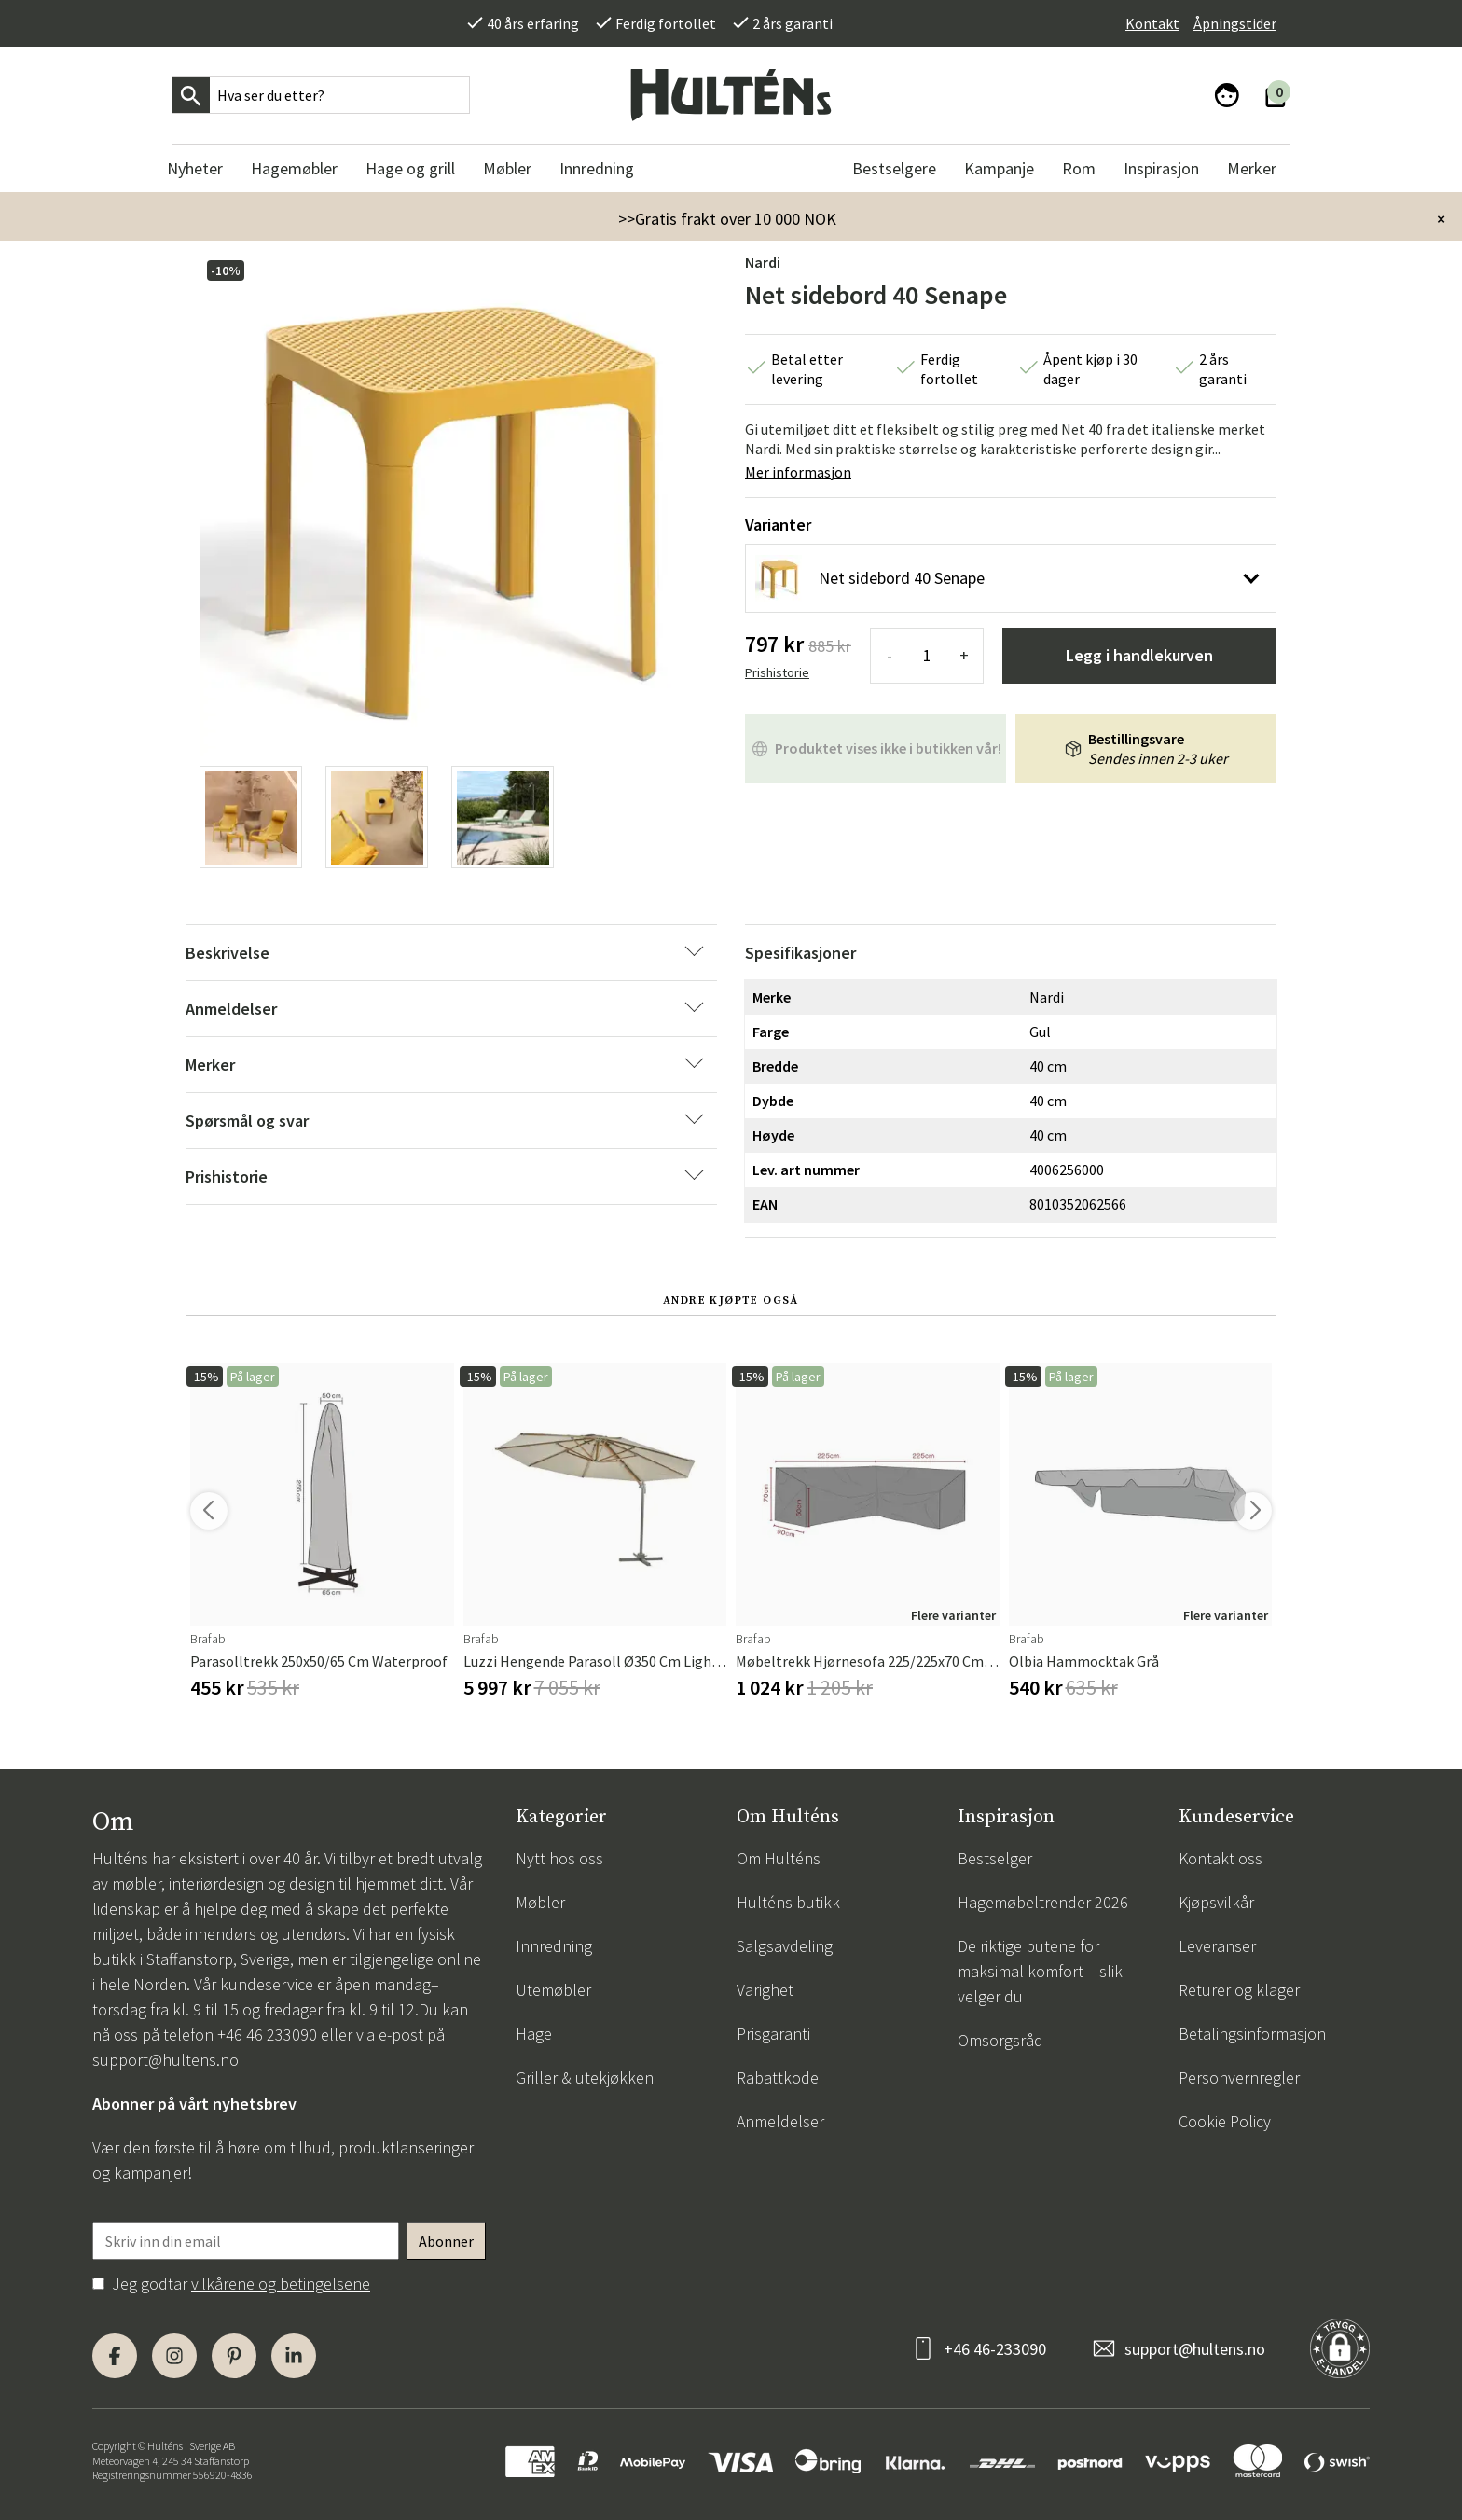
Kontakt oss (1220, 1858)
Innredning (554, 1946)
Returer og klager (1239, 1990)
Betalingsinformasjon (1252, 2033)
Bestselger (995, 1858)
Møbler (540, 1902)
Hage (534, 2033)
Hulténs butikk (788, 1902)
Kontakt (1152, 23)
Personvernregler (1239, 2077)
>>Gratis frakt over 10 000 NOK (727, 218)
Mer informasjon (798, 472)
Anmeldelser (780, 2121)
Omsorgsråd (1000, 2040)
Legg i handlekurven (1139, 655)
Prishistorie (777, 672)
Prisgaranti (773, 2033)
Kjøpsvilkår (1216, 1902)
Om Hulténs (779, 1858)
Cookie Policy (1225, 2121)
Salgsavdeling (785, 1946)
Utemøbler (553, 1990)
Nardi (762, 262)
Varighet (765, 1990)
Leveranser (1217, 1946)
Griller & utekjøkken (585, 2077)
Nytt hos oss (559, 1858)
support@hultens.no (165, 2059)
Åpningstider (1234, 23)
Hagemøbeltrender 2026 (1043, 1902)
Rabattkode (778, 2077)
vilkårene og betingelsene (280, 2283)
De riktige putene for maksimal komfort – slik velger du (1040, 1971)
